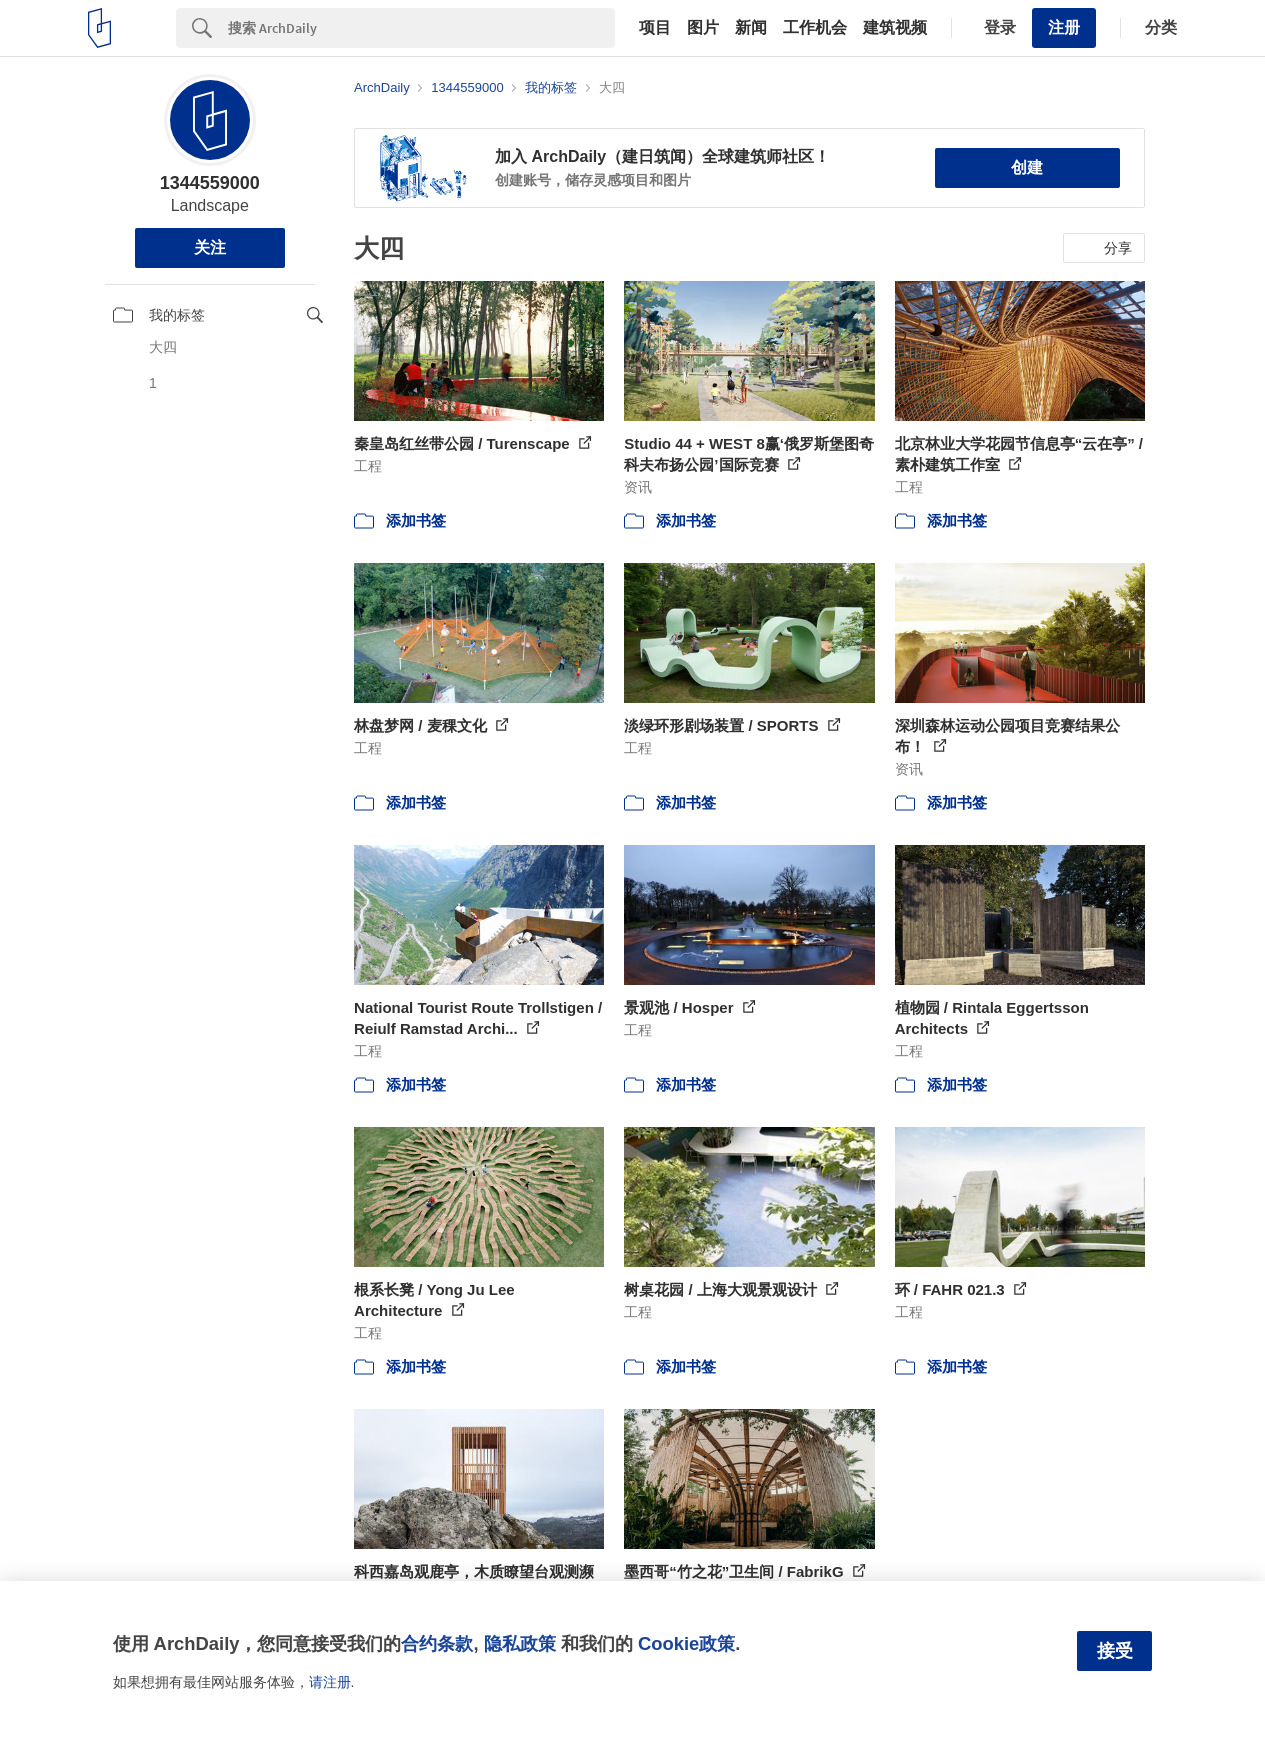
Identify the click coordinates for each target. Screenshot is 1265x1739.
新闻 (751, 28)
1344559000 (210, 183)
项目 (655, 28)
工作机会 (815, 28)
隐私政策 (520, 1643)
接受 (1115, 1651)
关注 (210, 247)
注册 (1064, 27)
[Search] (421, 28)
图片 (703, 28)
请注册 (330, 1682)
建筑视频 (895, 28)
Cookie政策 (686, 1643)
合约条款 (437, 1643)
